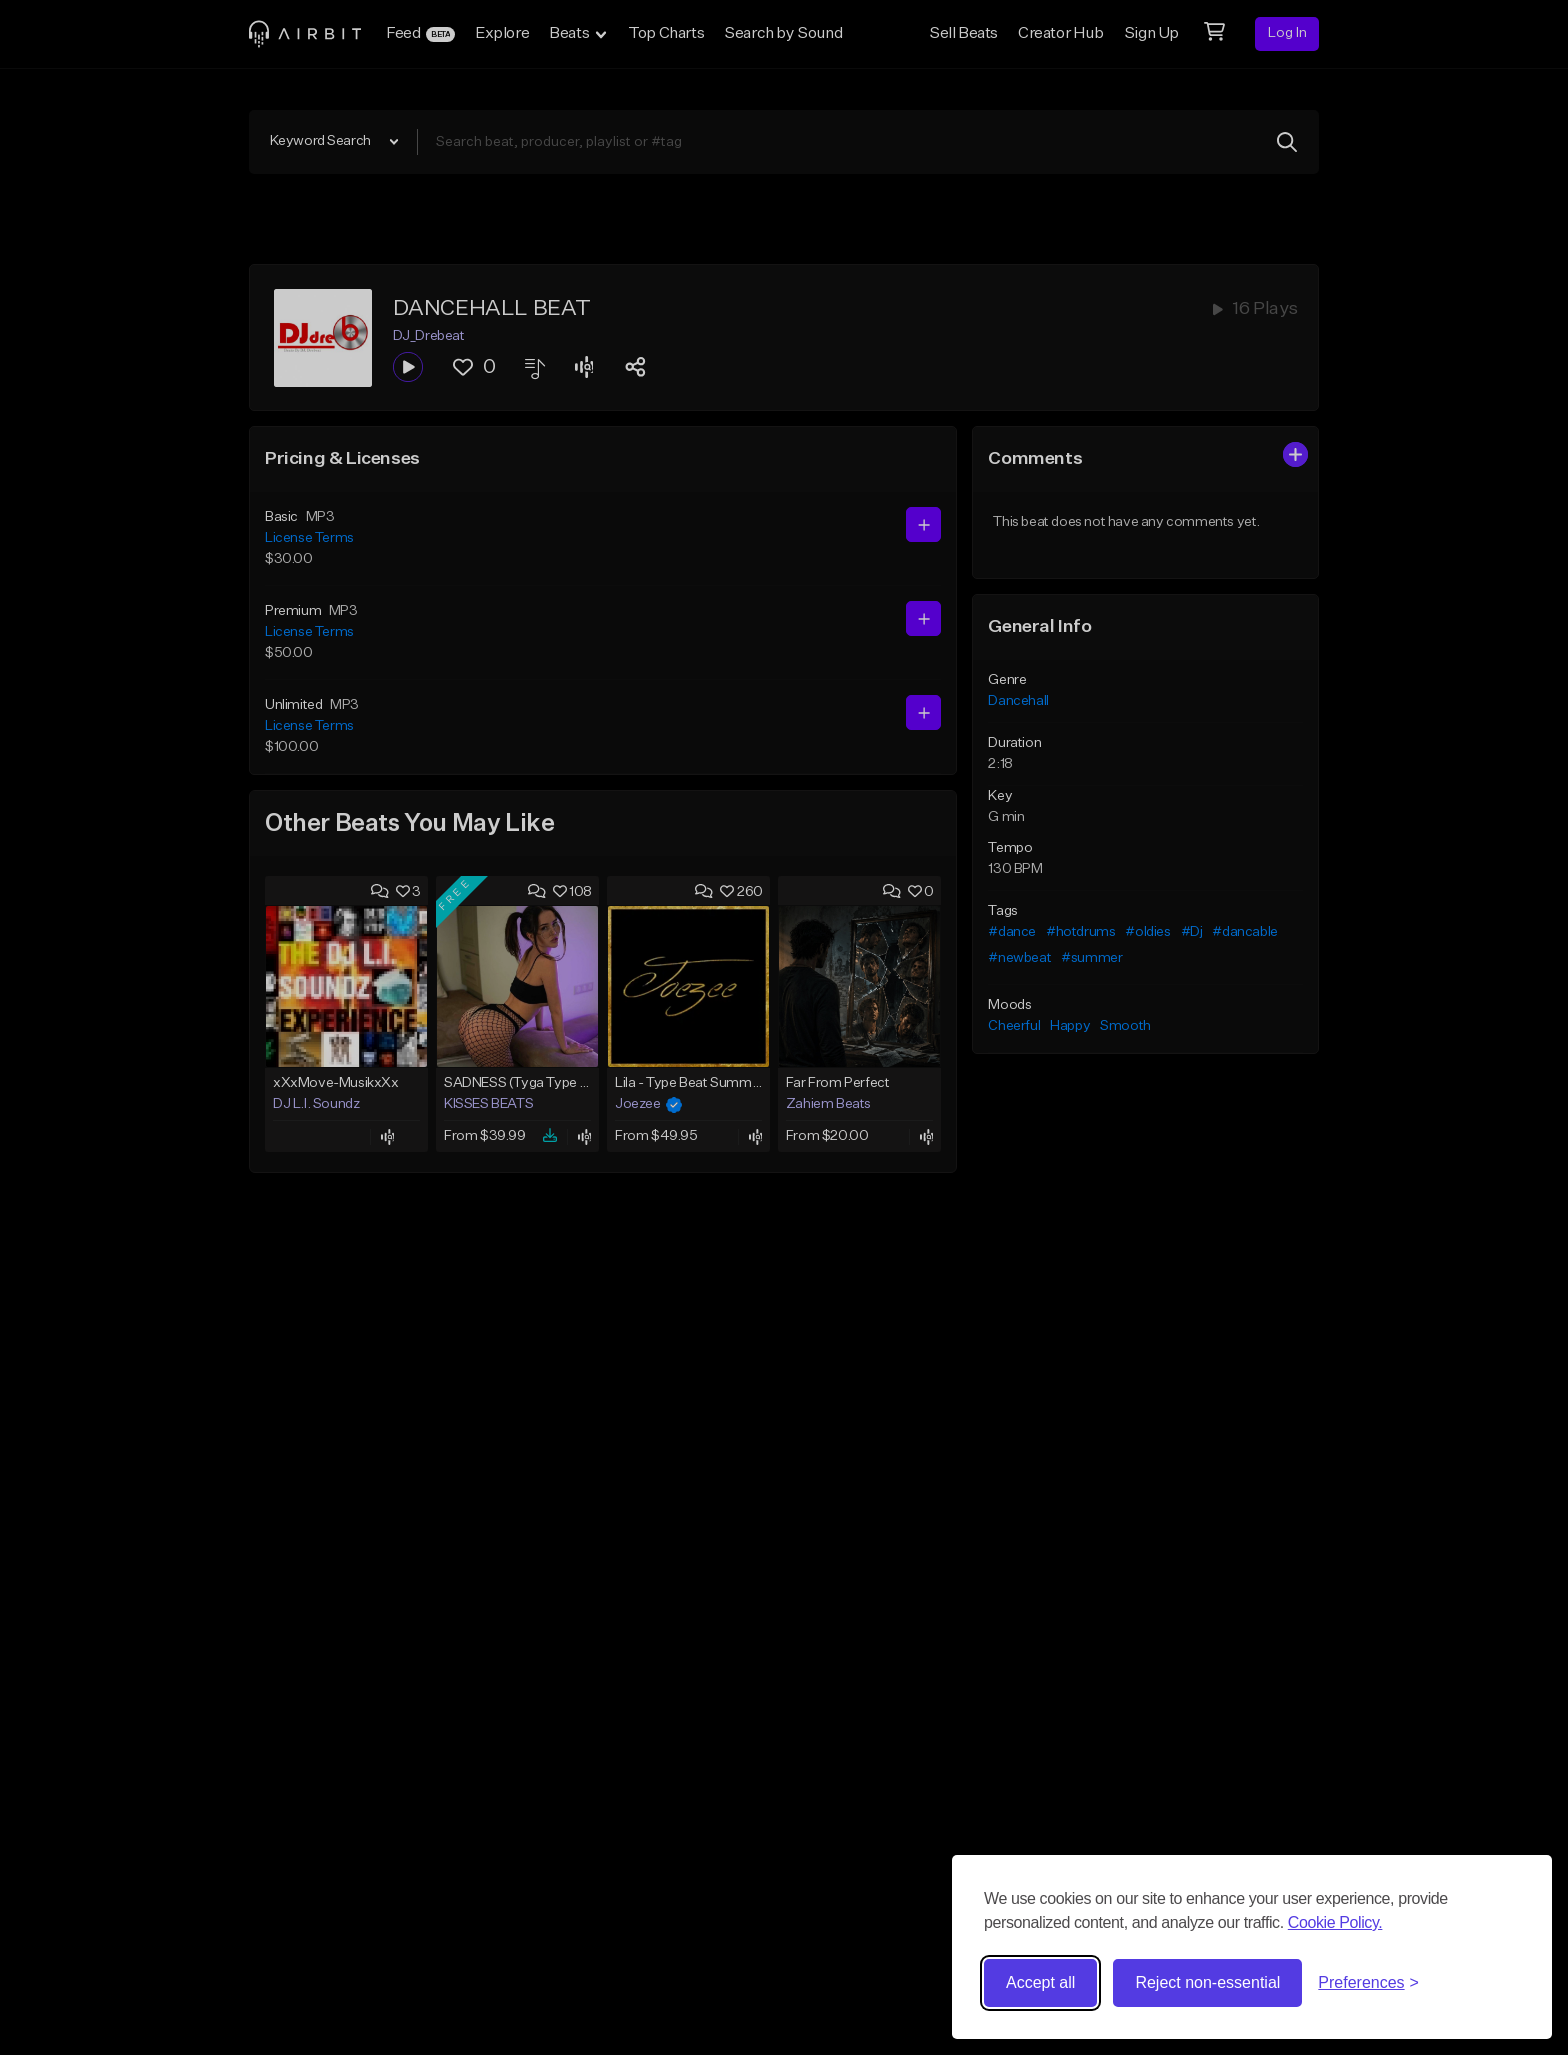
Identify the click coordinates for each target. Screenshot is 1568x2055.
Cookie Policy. (1335, 1922)
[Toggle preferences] (1368, 1983)
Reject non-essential (1207, 1982)
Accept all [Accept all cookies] (1040, 1982)
